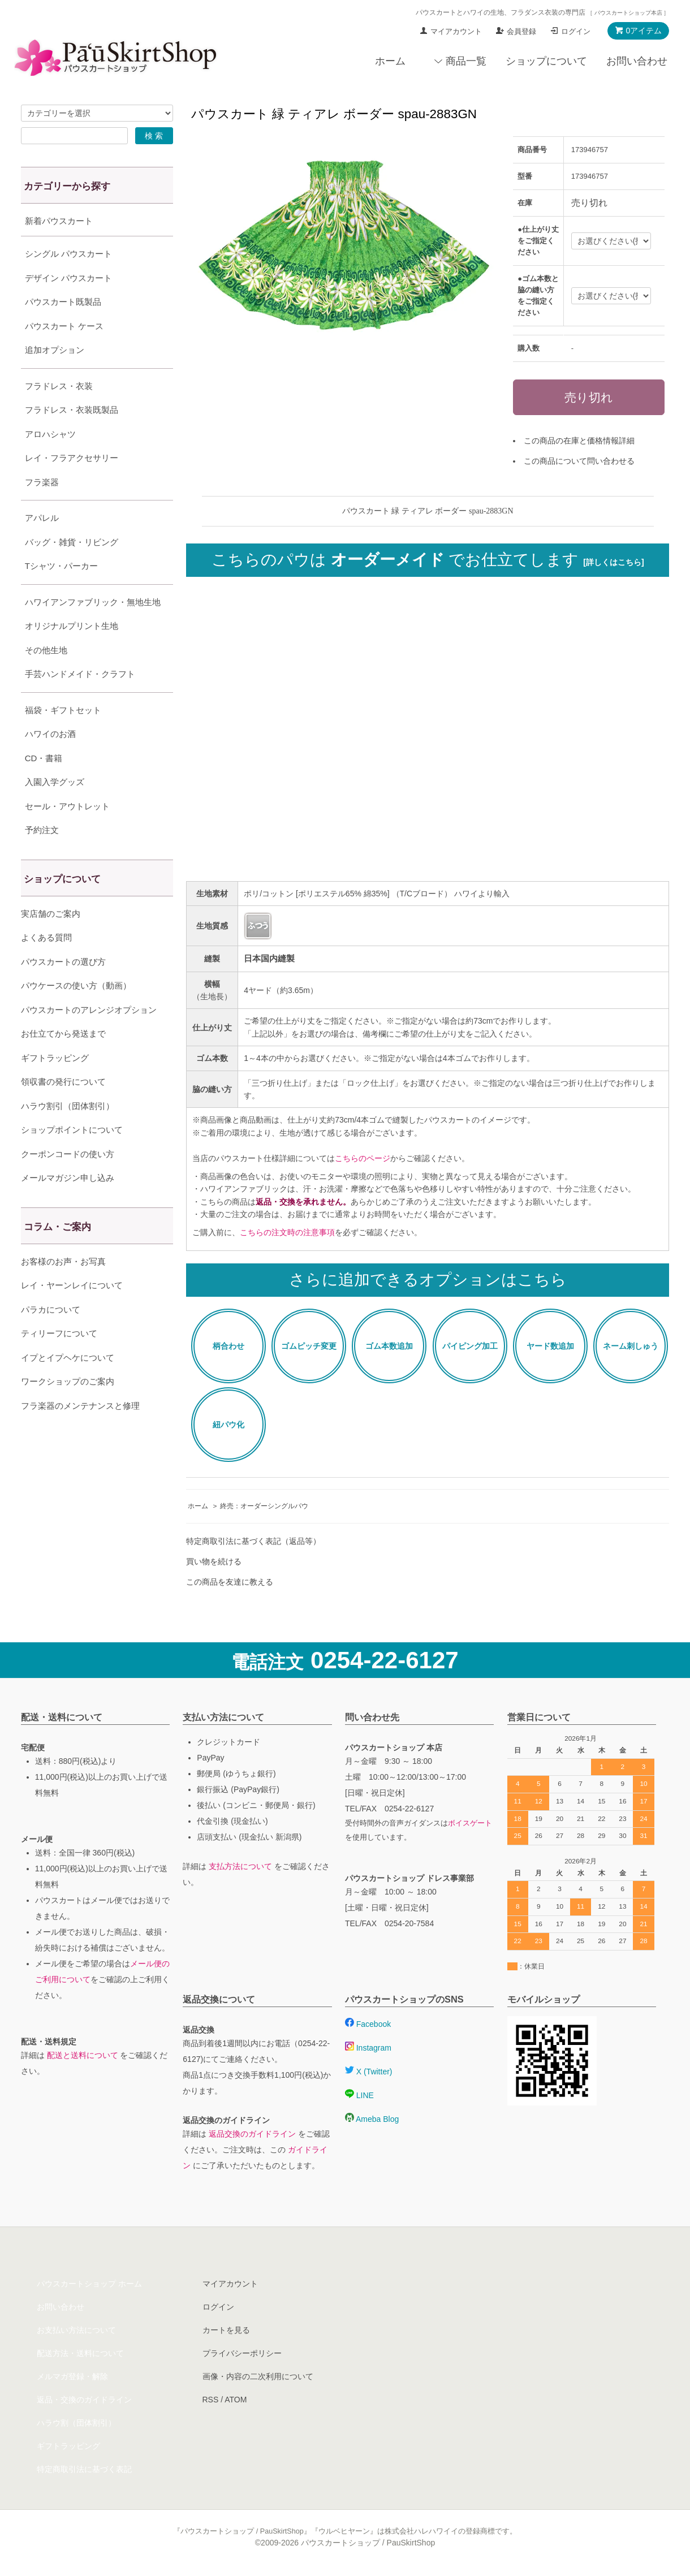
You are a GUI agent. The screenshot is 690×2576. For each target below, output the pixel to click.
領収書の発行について (63, 1110)
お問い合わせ (636, 61)
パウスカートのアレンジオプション (89, 1038)
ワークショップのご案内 (67, 1409)
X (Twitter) (369, 2071)
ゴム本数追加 (389, 1345)
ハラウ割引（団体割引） (67, 1134)
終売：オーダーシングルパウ (264, 1506)
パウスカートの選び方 (63, 990)
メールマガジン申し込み (67, 1206)
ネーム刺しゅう (630, 1345)
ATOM (236, 2399)
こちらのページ (362, 1158)
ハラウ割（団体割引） (76, 2422)
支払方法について (240, 1866)
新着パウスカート (59, 221)
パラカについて (50, 1338)
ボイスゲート (470, 1823)
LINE (359, 2095)
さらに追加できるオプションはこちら (428, 1279)
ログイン (575, 31)
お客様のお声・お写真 (63, 1290)
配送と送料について (82, 2055)
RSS (210, 2399)
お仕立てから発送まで (63, 1062)
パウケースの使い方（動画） (76, 1014)
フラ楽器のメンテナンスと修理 (80, 1434)
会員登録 (521, 31)
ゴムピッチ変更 (309, 1345)
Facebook (368, 2024)
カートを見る (226, 2330)
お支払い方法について (76, 2330)
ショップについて (546, 61)
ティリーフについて (59, 1361)
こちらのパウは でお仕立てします (428, 559)
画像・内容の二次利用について (257, 2376)
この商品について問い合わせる (579, 460)
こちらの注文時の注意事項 (287, 1232)
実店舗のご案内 (50, 942)
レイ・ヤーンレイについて (72, 1313)
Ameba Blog (372, 2119)
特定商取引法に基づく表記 (84, 2469)
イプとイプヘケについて (67, 1386)
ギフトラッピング (55, 1086)
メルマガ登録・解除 (72, 2376)
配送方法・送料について (80, 2353)
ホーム (390, 61)
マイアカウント (456, 31)
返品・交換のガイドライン (84, 2399)
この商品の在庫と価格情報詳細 (579, 440)
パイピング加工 (470, 1345)
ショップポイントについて (72, 1158)
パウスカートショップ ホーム (89, 2283)
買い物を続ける (213, 1561)
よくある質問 (46, 965)
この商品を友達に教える (229, 1581)
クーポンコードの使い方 (67, 1182)
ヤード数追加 (550, 1345)
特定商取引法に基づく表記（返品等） (253, 1541)
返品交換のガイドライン (252, 2133)
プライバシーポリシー (242, 2353)
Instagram (368, 2047)
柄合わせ (228, 1345)
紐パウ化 (228, 1424)
